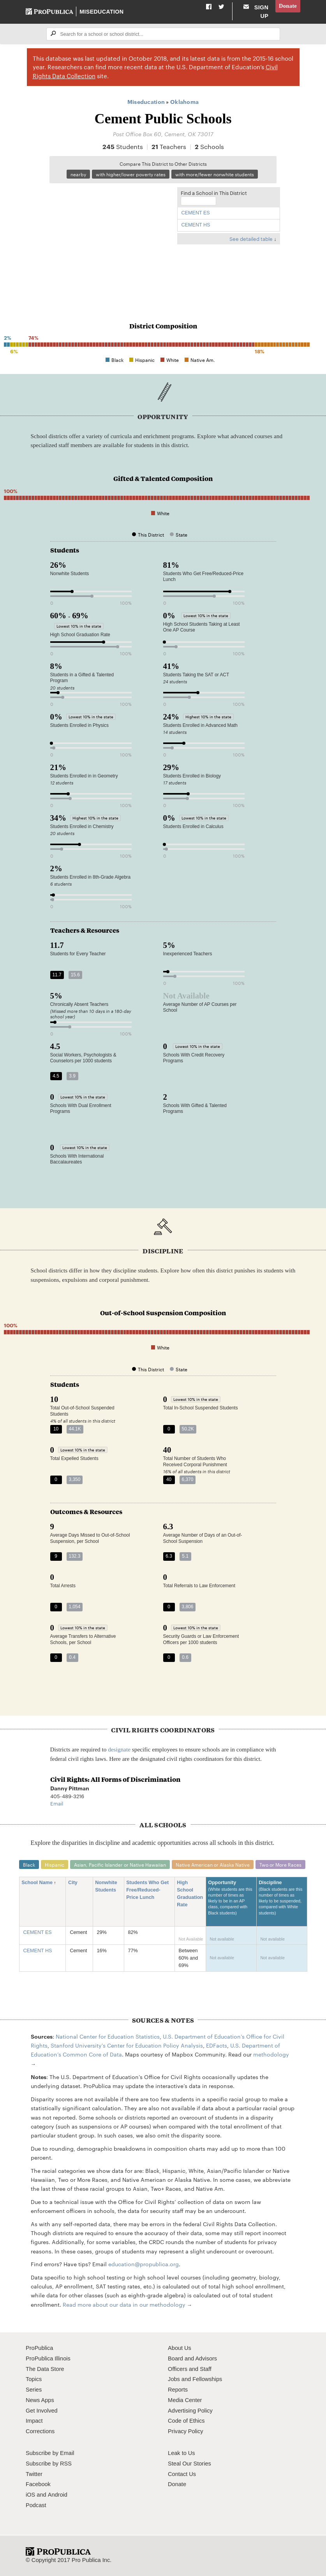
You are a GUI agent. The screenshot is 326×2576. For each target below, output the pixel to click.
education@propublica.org (143, 2264)
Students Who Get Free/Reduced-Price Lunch (147, 1890)
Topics (34, 2379)
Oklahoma (184, 101)
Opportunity (231, 1901)
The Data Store (45, 2369)
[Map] (109, 239)
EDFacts (216, 2045)
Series (34, 2389)
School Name (39, 1883)
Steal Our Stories (189, 2463)
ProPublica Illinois (48, 2358)
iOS (30, 2495)
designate (119, 1749)
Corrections (40, 2431)
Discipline (282, 1901)
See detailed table (251, 238)
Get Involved (42, 2411)
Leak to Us (181, 2453)
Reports (178, 2389)
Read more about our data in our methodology (124, 2304)
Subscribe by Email (50, 2453)
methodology (271, 2054)
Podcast (36, 2505)
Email (56, 1803)
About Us (179, 2348)
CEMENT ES (196, 213)
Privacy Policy (185, 2431)
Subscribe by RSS (49, 2463)
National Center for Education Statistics (108, 2036)
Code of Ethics (186, 2421)
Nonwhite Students (108, 1886)
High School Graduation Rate (190, 1894)
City (75, 1883)
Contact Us (182, 2474)
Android (57, 2495)
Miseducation (101, 12)
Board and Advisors (192, 2358)
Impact (34, 2421)
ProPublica (39, 2348)
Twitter (34, 2474)
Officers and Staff (189, 2369)
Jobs (174, 2379)
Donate (288, 6)
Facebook (38, 2484)
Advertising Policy (190, 2411)
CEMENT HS (196, 225)
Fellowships (207, 2379)
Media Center (185, 2400)
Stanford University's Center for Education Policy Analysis (127, 2045)
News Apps (40, 2400)
